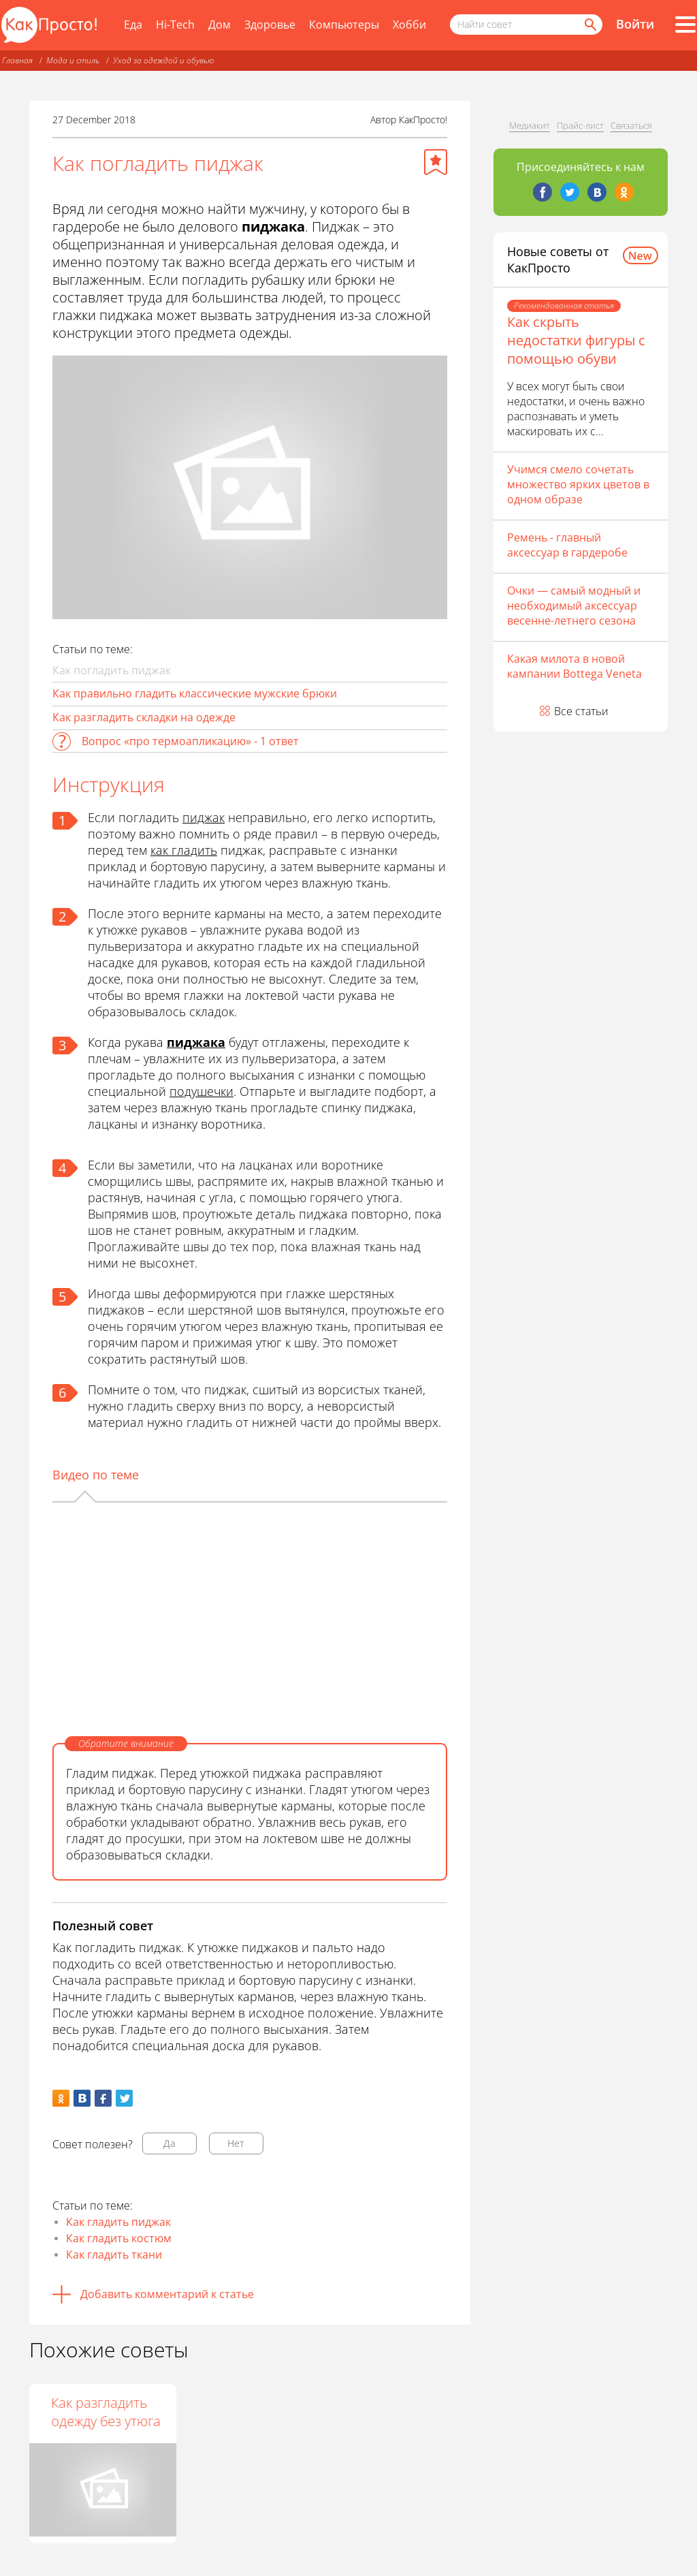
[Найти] (589, 24)
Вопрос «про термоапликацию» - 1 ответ (190, 741)
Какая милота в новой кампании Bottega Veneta (574, 666)
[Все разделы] (685, 24)
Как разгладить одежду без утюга (395, 2411)
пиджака (196, 1042)
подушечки (201, 1091)
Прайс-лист (580, 125)
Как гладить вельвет (229, 2411)
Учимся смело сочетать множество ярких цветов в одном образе (578, 484)
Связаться (631, 125)
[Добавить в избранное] (435, 162)
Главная (17, 60)
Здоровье (269, 24)
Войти (635, 24)
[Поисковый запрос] (526, 24)
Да (169, 2143)
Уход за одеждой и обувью (163, 60)
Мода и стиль (72, 60)
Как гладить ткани (114, 2254)
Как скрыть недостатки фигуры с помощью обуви (576, 340)
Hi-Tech (175, 24)
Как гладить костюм (119, 2238)
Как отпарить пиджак (86, 2411)
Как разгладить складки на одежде (144, 717)
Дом (219, 24)
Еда (133, 24)
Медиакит (529, 125)
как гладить (183, 850)
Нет (235, 2143)
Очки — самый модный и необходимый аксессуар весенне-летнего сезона (574, 605)
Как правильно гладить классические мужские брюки (194, 693)
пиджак (203, 817)
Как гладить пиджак (118, 2221)
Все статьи (581, 711)
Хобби (409, 24)
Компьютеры (344, 24)
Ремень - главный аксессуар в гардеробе (567, 545)
